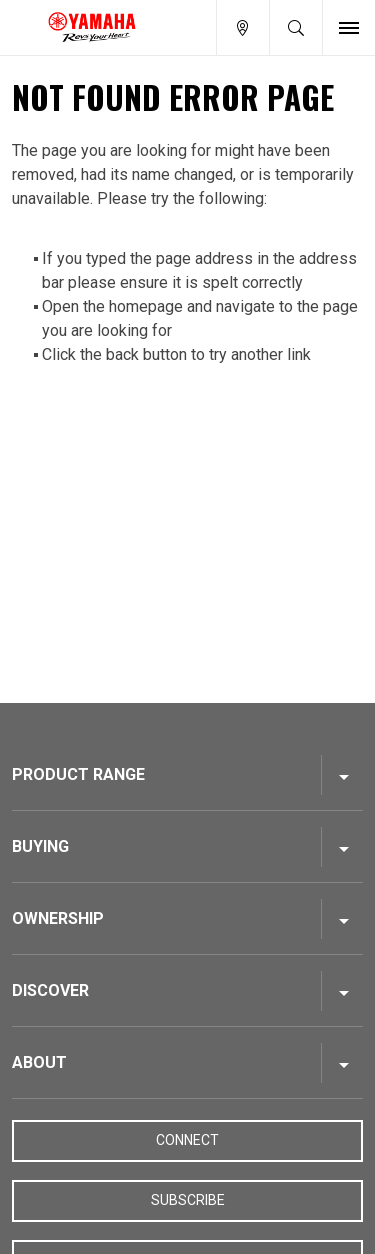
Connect (187, 1140)
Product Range (78, 774)
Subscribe (188, 1200)
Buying (40, 846)
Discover (50, 990)
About (39, 1062)
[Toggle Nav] (349, 27)
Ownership (58, 918)
